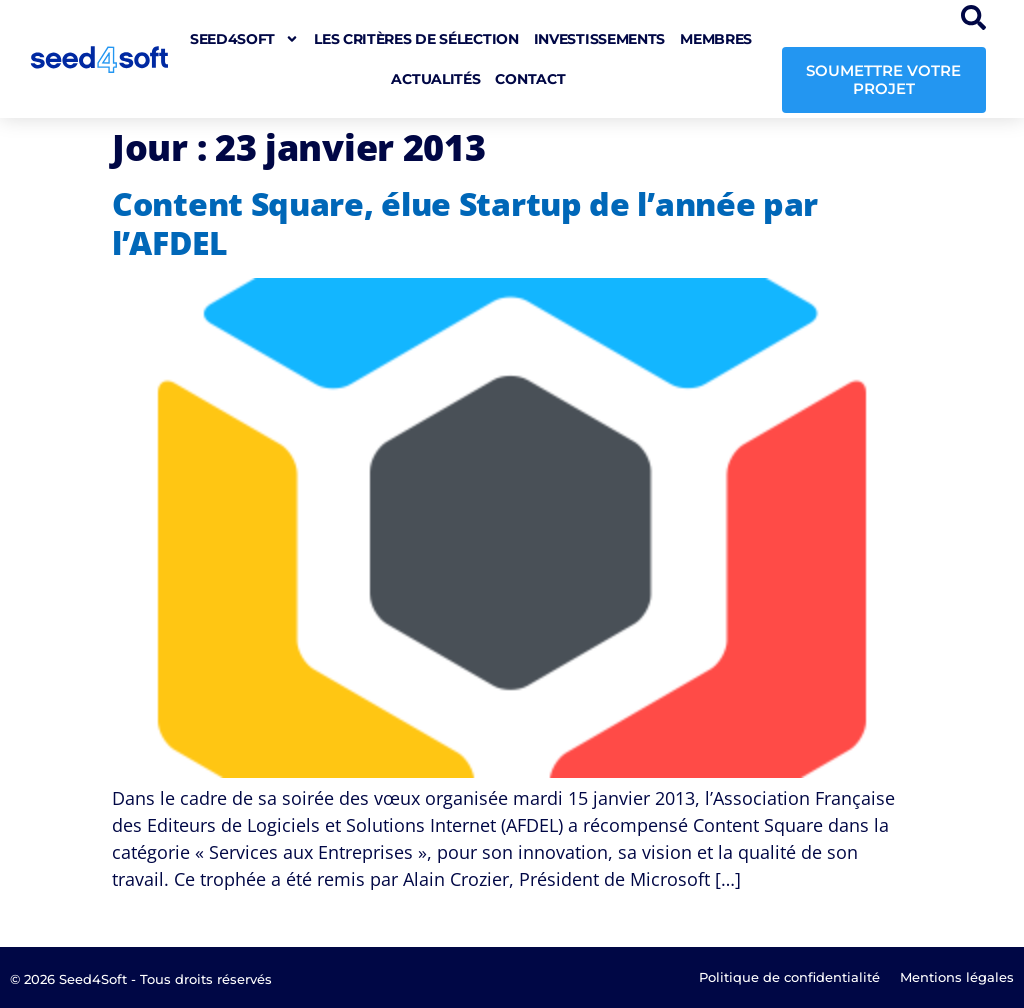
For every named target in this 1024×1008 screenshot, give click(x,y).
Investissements (600, 39)
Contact (530, 79)
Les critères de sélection (416, 39)
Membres (716, 39)
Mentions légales (957, 977)
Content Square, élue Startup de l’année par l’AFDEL (465, 222)
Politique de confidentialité (789, 977)
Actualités (435, 79)
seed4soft (244, 39)
